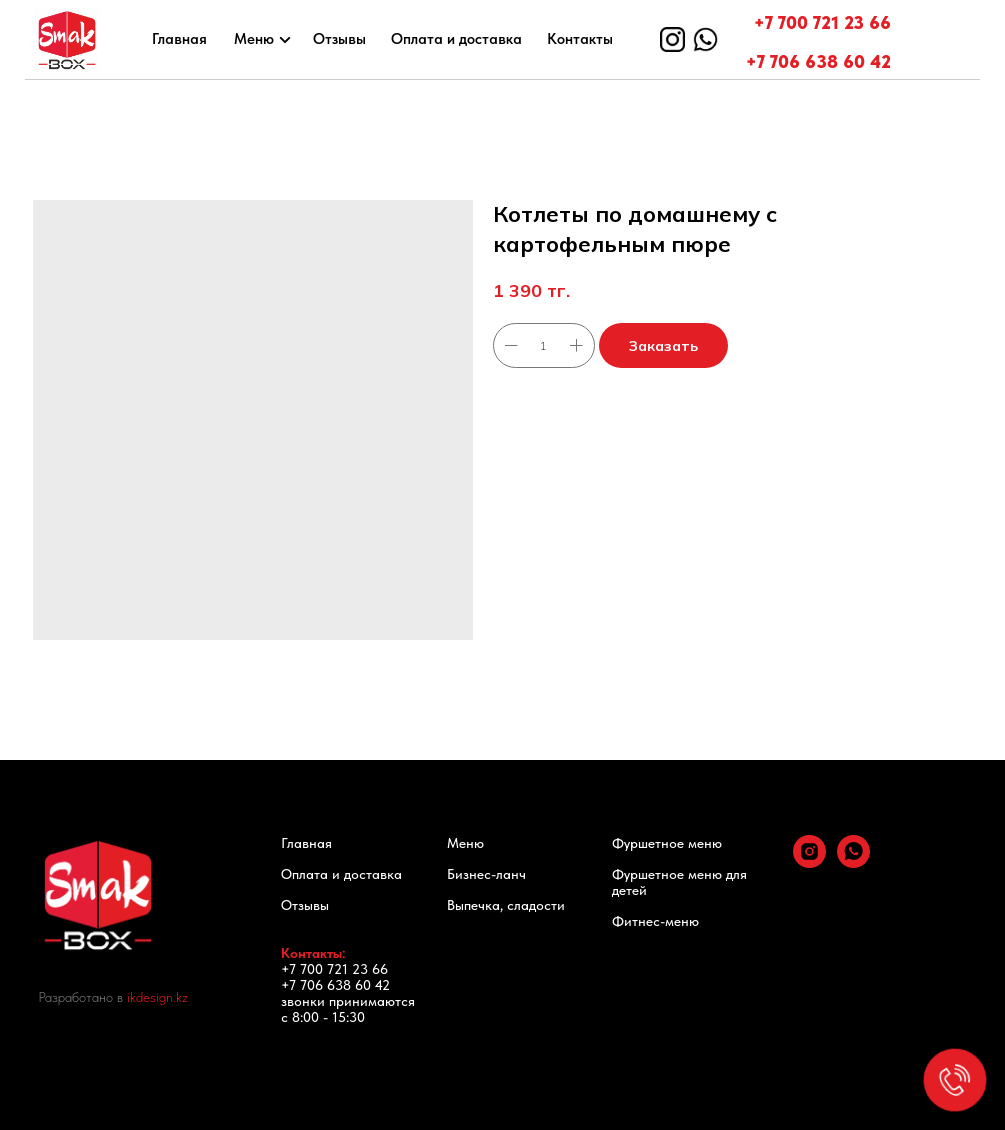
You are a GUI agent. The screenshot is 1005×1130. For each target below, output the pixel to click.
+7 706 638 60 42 (818, 61)
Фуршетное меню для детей (679, 882)
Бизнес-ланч (486, 874)
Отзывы (339, 39)
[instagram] (809, 862)
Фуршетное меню (667, 843)
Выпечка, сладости (506, 905)
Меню (254, 39)
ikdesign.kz (157, 997)
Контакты (580, 39)
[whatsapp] (853, 862)
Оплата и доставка (456, 39)
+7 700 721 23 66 (822, 22)
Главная (179, 39)
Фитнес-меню (655, 921)
